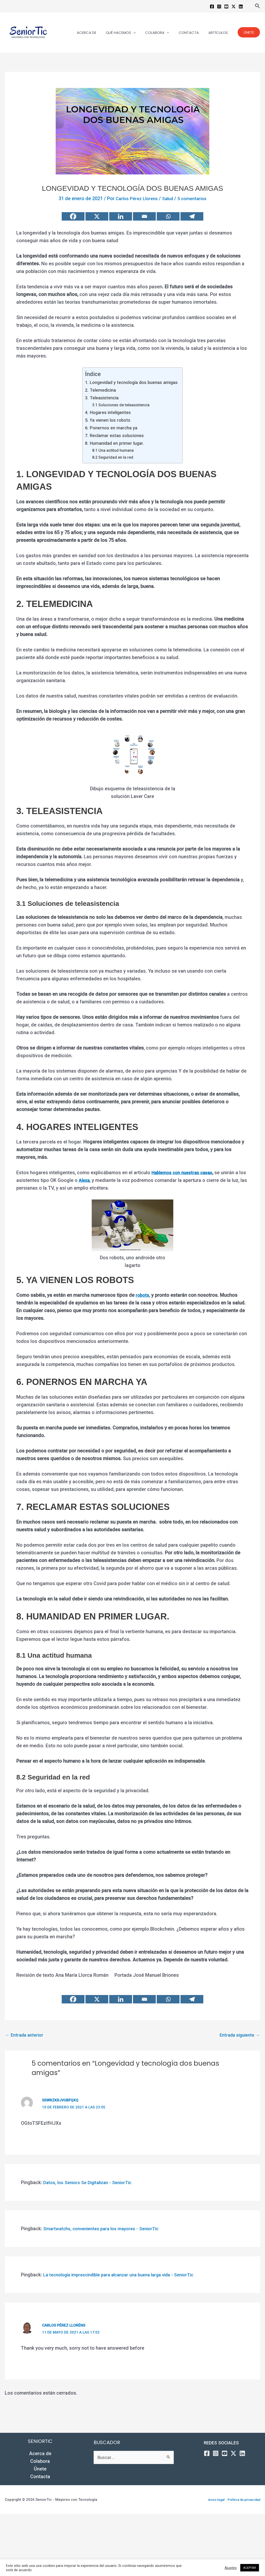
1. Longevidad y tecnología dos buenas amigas (131, 382)
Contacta (40, 2477)
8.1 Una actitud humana (110, 450)
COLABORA (163, 32)
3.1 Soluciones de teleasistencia (118, 404)
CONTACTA (192, 32)
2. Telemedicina (97, 390)
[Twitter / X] (233, 6)
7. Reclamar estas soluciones (112, 435)
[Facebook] (212, 6)
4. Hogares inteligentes (105, 412)
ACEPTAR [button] (249, 2568)
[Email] (144, 216)
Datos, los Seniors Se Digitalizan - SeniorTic (90, 2183)
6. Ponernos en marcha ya (108, 428)
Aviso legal (211, 2500)
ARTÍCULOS (219, 32)
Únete (40, 2469)
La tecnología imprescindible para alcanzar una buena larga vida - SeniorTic (125, 2275)
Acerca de (40, 2454)
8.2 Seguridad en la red (109, 457)
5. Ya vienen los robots (104, 420)
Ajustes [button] (231, 2568)
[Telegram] (192, 216)
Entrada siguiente (238, 2035)
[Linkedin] (241, 6)
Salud (168, 198)
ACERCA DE (97, 32)
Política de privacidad (241, 2500)
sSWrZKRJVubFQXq (62, 2101)
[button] (257, 6)
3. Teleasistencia (98, 398)
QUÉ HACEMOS (129, 32)
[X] (96, 216)
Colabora (40, 2462)
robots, (143, 1295)
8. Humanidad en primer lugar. (112, 443)
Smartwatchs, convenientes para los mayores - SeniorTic (105, 2229)
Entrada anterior (25, 2035)
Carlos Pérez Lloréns (66, 2325)
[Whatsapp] (168, 216)
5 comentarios (194, 198)
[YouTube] (226, 6)
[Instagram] (219, 6)
